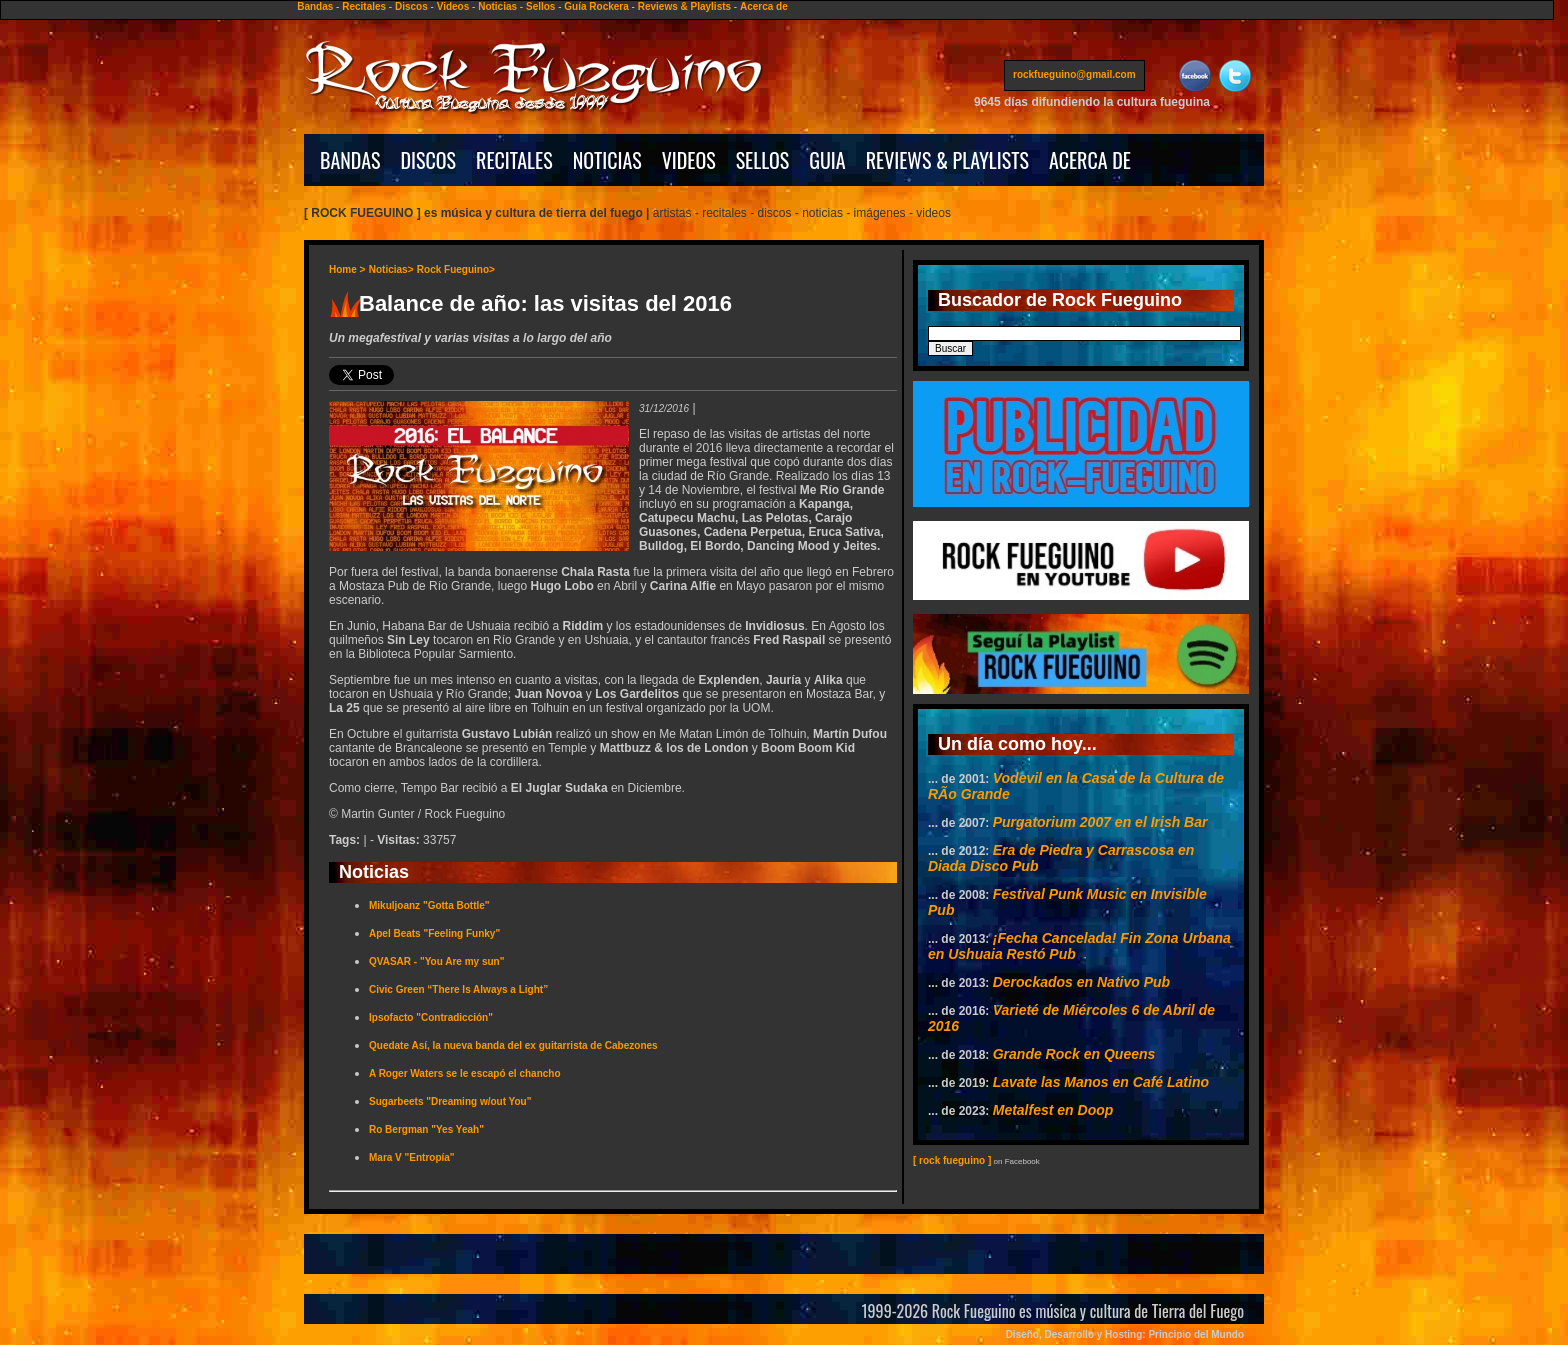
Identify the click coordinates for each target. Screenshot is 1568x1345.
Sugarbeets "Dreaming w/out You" (450, 1101)
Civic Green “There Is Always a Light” (458, 989)
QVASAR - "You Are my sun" (436, 961)
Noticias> (391, 269)
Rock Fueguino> (456, 269)
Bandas (315, 6)
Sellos (540, 6)
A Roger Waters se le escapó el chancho (465, 1073)
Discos (411, 6)
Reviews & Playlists (684, 6)
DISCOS (429, 160)
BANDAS (350, 160)
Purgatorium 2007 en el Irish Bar (1100, 822)
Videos (453, 6)
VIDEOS (689, 160)
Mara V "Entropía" (412, 1157)
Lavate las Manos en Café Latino (1101, 1082)
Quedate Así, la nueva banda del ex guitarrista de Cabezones (513, 1045)
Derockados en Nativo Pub (1081, 982)
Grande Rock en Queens (1074, 1054)
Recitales (364, 6)
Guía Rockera (596, 6)
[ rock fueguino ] (952, 1160)
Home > (347, 269)
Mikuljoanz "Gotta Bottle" (429, 905)
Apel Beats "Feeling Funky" (434, 933)
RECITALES (514, 160)
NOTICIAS (607, 160)
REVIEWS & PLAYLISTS (947, 160)
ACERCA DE (1090, 160)
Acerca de (764, 6)
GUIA (827, 160)
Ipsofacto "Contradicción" (431, 1017)
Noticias (497, 6)
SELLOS (763, 160)
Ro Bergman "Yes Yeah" (426, 1129)
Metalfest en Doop (1053, 1110)
